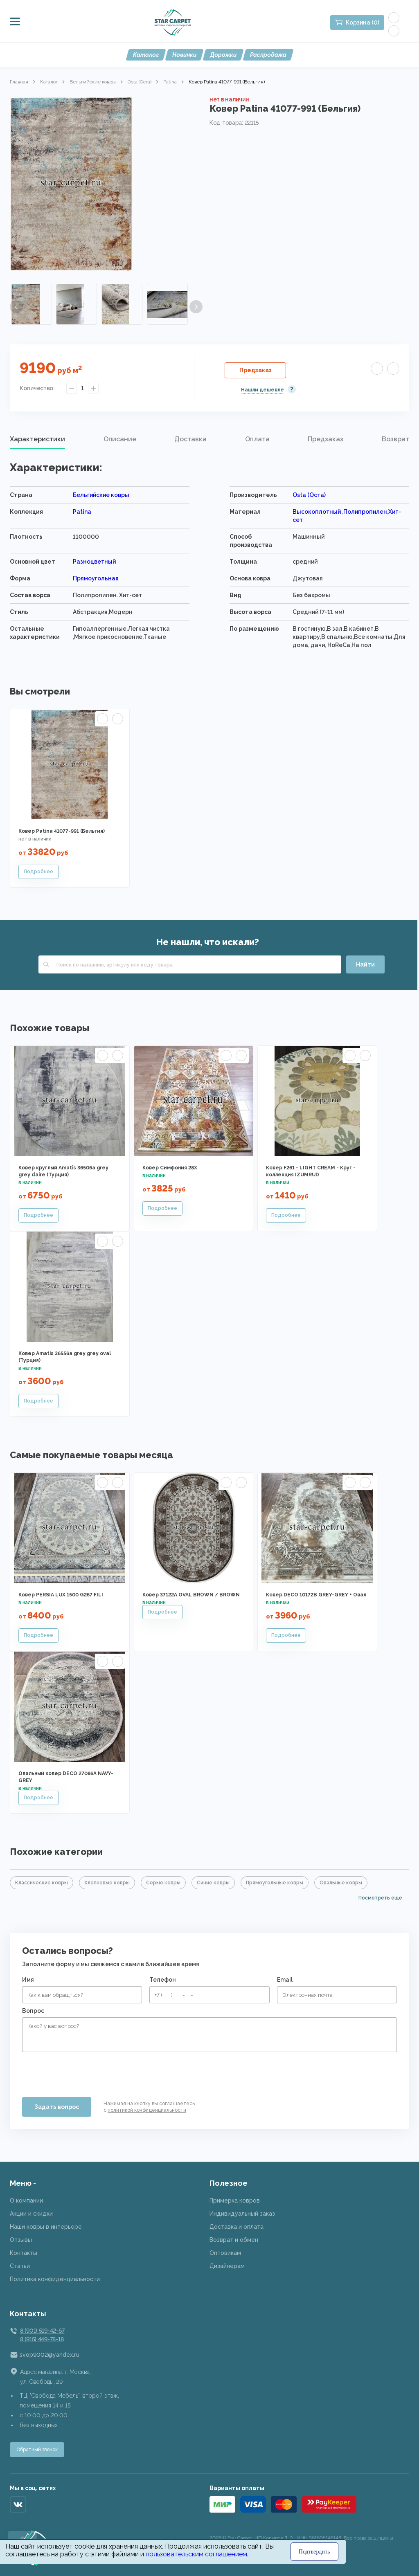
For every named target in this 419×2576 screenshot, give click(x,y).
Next (196, 306)
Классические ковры (41, 1883)
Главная (19, 81)
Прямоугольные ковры (274, 1883)
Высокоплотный (317, 511)
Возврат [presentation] (395, 439)
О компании (26, 2200)
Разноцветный (94, 561)
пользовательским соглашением (196, 2554)
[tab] (37, 439)
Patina (170, 81)
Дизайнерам (227, 2266)
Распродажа (268, 55)
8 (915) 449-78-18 (41, 2339)
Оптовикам (225, 2253)
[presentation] (84, 2071)
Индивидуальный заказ (242, 2213)
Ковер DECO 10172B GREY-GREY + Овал (316, 1595)
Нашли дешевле (262, 390)
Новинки (184, 55)
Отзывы (21, 2240)
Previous (16, 306)
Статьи (20, 2266)
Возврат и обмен (234, 2240)
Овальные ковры (341, 1883)
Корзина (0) (362, 22)
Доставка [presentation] (190, 439)
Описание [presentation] (120, 439)
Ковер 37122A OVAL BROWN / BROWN (191, 1595)
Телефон (162, 1979)
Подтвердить (314, 2552)
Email (285, 1979)
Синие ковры (213, 1883)
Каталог (146, 55)
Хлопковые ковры (107, 1883)
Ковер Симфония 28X (169, 1168)
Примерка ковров (235, 2200)
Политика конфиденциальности (55, 2279)
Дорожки (223, 55)
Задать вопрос (56, 2107)
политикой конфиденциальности (147, 2110)
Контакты (23, 2253)
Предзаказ (255, 370)
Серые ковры (163, 1883)
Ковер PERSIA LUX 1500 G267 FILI (60, 1595)
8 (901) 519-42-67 (42, 2330)
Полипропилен (365, 511)
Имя (28, 1979)
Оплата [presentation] (257, 439)
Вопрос (33, 2010)
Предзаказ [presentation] (325, 439)
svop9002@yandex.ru (49, 2354)
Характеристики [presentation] (37, 439)
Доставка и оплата (237, 2226)
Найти (365, 964)
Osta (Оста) (139, 81)
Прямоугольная (96, 578)
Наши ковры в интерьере (46, 2226)
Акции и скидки (31, 2213)
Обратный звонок (37, 2449)
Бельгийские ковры (93, 81)
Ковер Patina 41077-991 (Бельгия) (61, 831)
